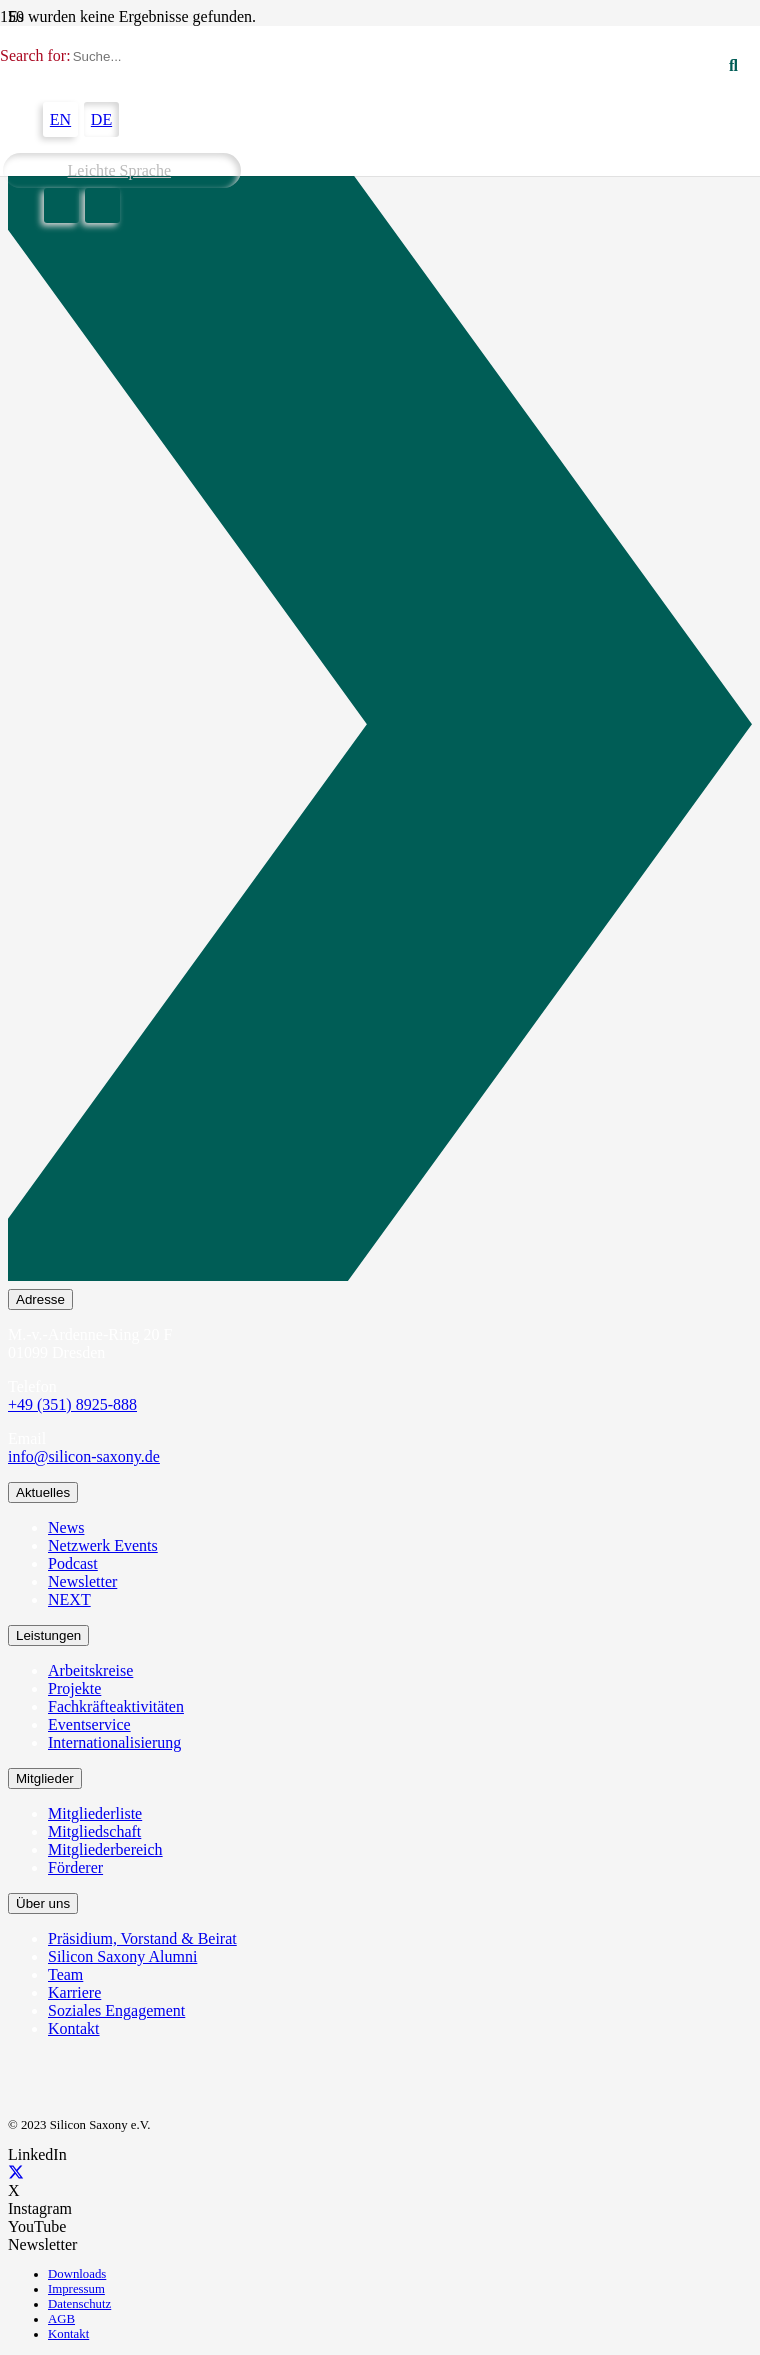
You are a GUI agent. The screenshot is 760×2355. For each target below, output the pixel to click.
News (66, 1527)
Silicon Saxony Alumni (122, 1956)
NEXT (69, 1599)
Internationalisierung (114, 1742)
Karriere (74, 1992)
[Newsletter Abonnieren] (380, 728)
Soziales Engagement (116, 2010)
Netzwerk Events (103, 1545)
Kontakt (74, 2028)
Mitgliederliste (95, 1813)
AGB (61, 2319)
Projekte (74, 1688)
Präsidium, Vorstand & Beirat (142, 1938)
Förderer (75, 1867)
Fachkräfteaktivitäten (116, 1706)
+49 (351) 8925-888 (72, 1404)
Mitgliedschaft (94, 1831)
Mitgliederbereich (105, 1849)
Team (65, 1974)
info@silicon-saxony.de (84, 1456)
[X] (16, 2172)
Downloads (77, 2274)
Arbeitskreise (90, 1670)
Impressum (76, 2289)
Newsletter (82, 1581)
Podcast (73, 1563)
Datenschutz (79, 2304)
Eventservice (89, 1724)
